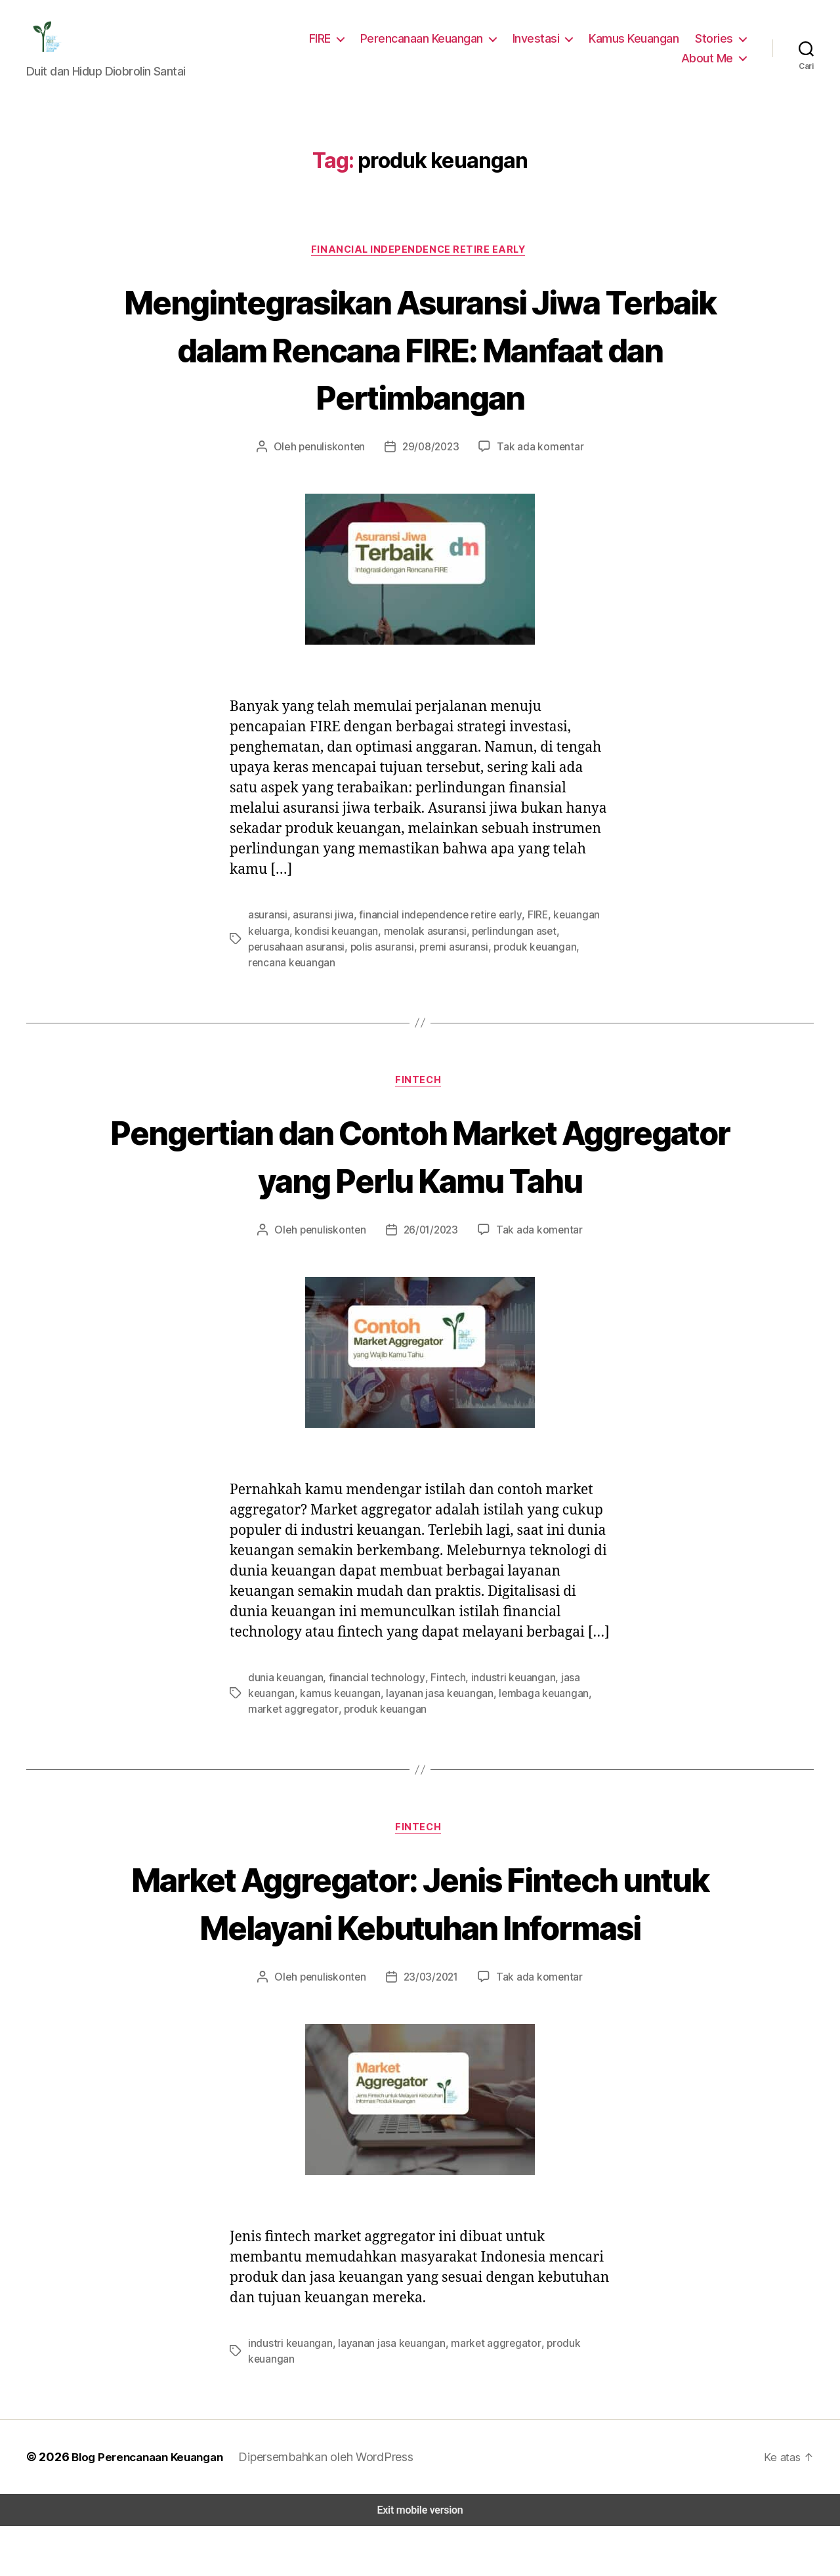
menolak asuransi (416, 940)
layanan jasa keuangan (433, 1709)
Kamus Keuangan (637, 42)
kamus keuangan (337, 1709)
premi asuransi (392, 956)
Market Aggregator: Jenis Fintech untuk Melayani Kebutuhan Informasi (420, 1943)
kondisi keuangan (332, 940)
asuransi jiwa (321, 924)
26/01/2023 (431, 1225)
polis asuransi (323, 956)
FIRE (327, 42)
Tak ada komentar (535, 456)
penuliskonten (337, 456)
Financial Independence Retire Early (420, 258)
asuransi (267, 924)
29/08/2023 (431, 456)
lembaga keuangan (534, 1709)
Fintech (420, 1075)
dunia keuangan (284, 1693)
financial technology (369, 1693)
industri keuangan (498, 1693)
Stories (715, 42)
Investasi (542, 42)
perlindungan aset (502, 940)
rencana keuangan (557, 956)
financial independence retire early (432, 924)
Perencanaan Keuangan (429, 42)
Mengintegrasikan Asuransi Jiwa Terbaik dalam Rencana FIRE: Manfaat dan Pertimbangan (420, 357)
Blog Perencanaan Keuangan (145, 2506)
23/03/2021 (431, 2042)
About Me (709, 61)
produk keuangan (470, 956)
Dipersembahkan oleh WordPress (327, 2506)
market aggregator (289, 1724)
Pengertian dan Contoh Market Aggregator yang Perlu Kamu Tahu (420, 1149)
